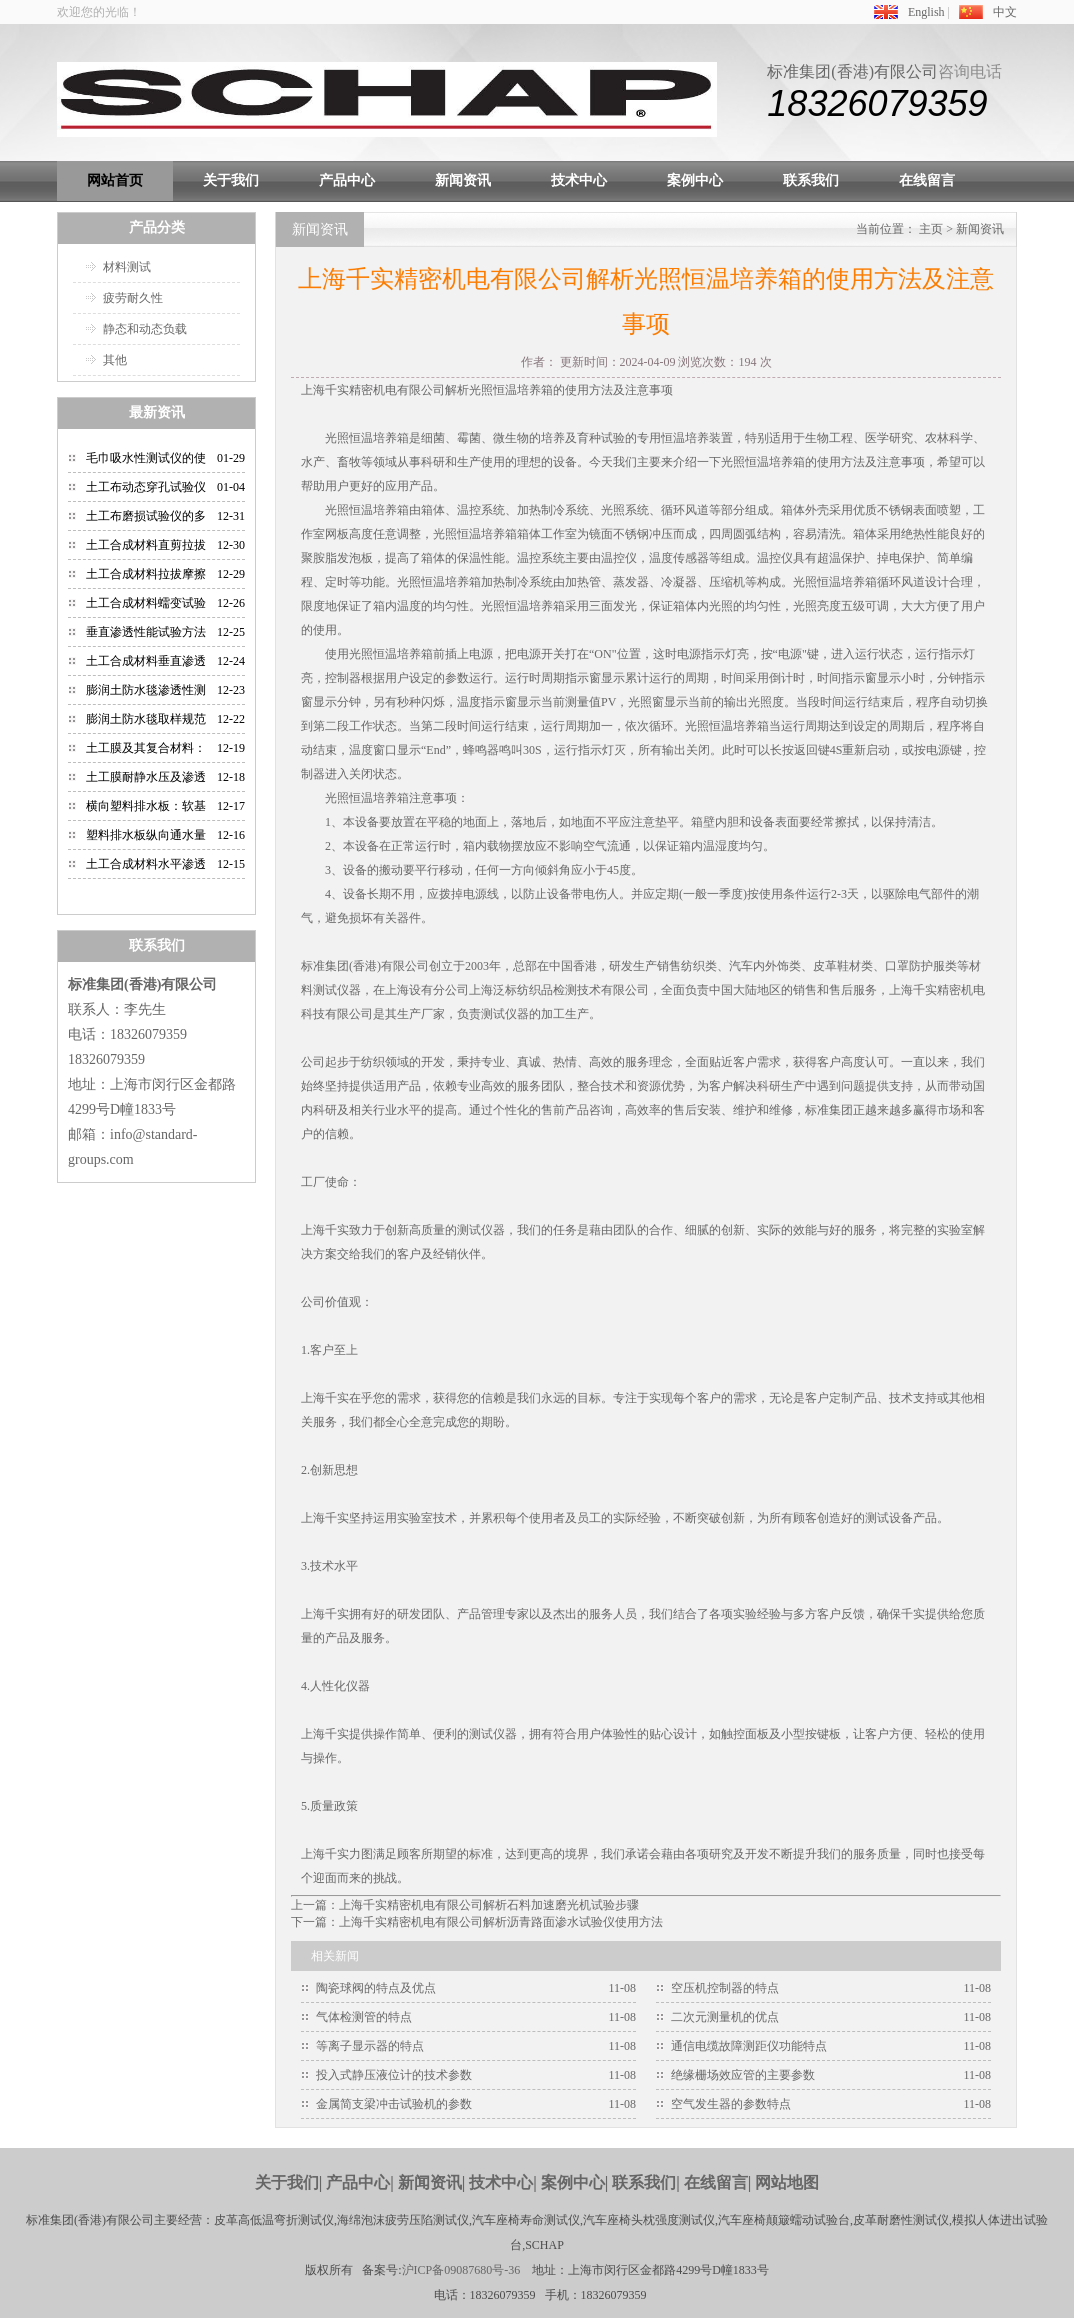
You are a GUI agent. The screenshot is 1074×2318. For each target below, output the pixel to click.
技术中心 (579, 180)
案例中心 (695, 180)
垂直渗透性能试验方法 (146, 632)
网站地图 (787, 2182)
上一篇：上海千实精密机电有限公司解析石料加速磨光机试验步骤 (465, 1905)
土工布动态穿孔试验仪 (146, 487)
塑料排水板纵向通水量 (146, 835)
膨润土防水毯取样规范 (146, 719)
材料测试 (127, 267)
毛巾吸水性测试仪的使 (146, 458)
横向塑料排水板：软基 (146, 806)
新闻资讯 (463, 180)
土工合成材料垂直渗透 (146, 661)
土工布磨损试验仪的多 (146, 516)
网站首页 (115, 180)
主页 (931, 229)
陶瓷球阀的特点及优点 (376, 1988)
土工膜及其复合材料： (146, 748)
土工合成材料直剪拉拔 (146, 545)
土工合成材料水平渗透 (146, 864)
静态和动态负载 (145, 329)
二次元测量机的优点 (725, 2017)
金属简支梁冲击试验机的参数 (394, 2104)
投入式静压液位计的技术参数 (394, 2075)
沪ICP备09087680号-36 (461, 2270)
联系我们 (811, 180)
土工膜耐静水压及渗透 (146, 777)
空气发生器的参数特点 (731, 2104)
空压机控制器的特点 (725, 1988)
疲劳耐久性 (133, 298)
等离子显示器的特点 (370, 2046)
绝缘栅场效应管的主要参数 (743, 2075)
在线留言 (927, 180)
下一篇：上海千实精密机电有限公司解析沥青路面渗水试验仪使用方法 (477, 1922)
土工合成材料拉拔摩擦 (146, 574)
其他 (115, 360)
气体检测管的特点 (364, 2017)
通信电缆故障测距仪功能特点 (749, 2046)
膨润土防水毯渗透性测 (146, 690)
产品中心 (347, 180)
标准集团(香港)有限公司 (852, 71)
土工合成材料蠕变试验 (146, 603)
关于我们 (231, 180)
